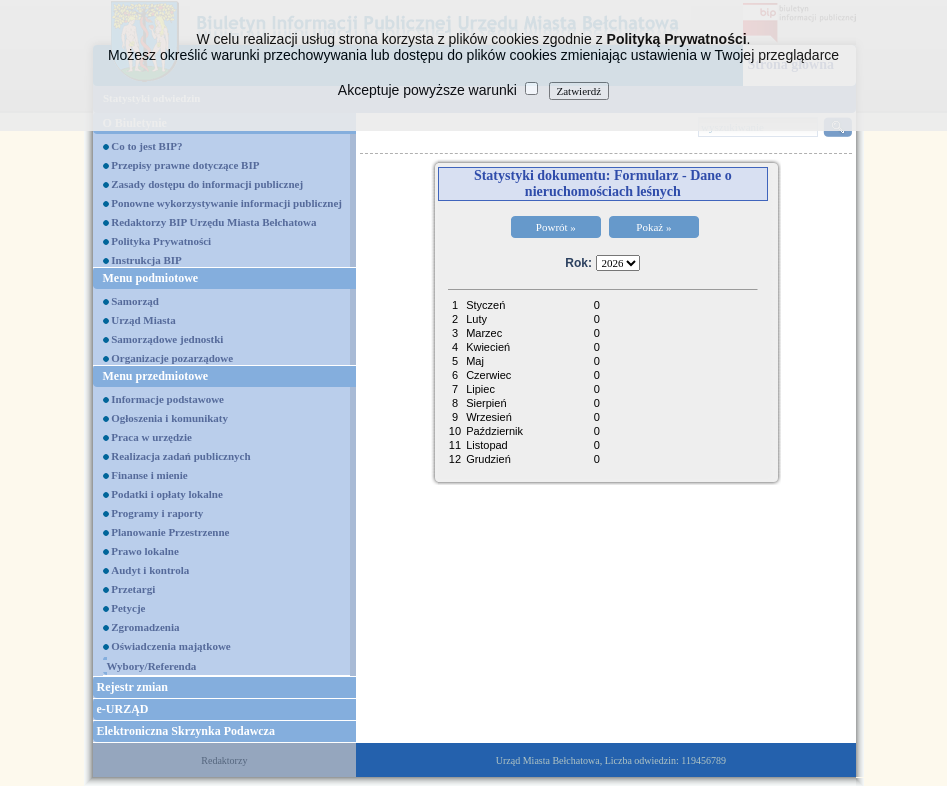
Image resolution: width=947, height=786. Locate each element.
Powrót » (556, 227)
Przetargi (133, 589)
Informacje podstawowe (167, 399)
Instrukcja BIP (146, 260)
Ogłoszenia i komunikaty (169, 418)
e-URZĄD (123, 709)
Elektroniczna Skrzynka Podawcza (186, 731)
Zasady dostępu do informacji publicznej (207, 184)
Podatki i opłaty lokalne (167, 494)
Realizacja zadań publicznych (180, 456)
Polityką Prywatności (677, 39)
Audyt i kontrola (150, 570)
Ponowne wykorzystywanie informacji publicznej (226, 203)
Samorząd (135, 301)
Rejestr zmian (132, 687)
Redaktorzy (224, 760)
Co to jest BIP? (146, 146)
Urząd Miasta (143, 320)
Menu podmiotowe (151, 278)
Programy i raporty (157, 513)
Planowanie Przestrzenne (170, 532)
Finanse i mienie (149, 475)
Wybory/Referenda (152, 666)
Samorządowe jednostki (167, 339)
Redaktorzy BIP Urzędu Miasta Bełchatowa (213, 222)
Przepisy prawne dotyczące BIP (185, 165)
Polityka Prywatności (161, 241)
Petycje (128, 608)
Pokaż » (653, 227)
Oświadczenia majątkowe (170, 646)
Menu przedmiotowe (156, 376)
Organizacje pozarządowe (172, 358)
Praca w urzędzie (151, 437)
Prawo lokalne (145, 551)
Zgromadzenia (145, 627)
